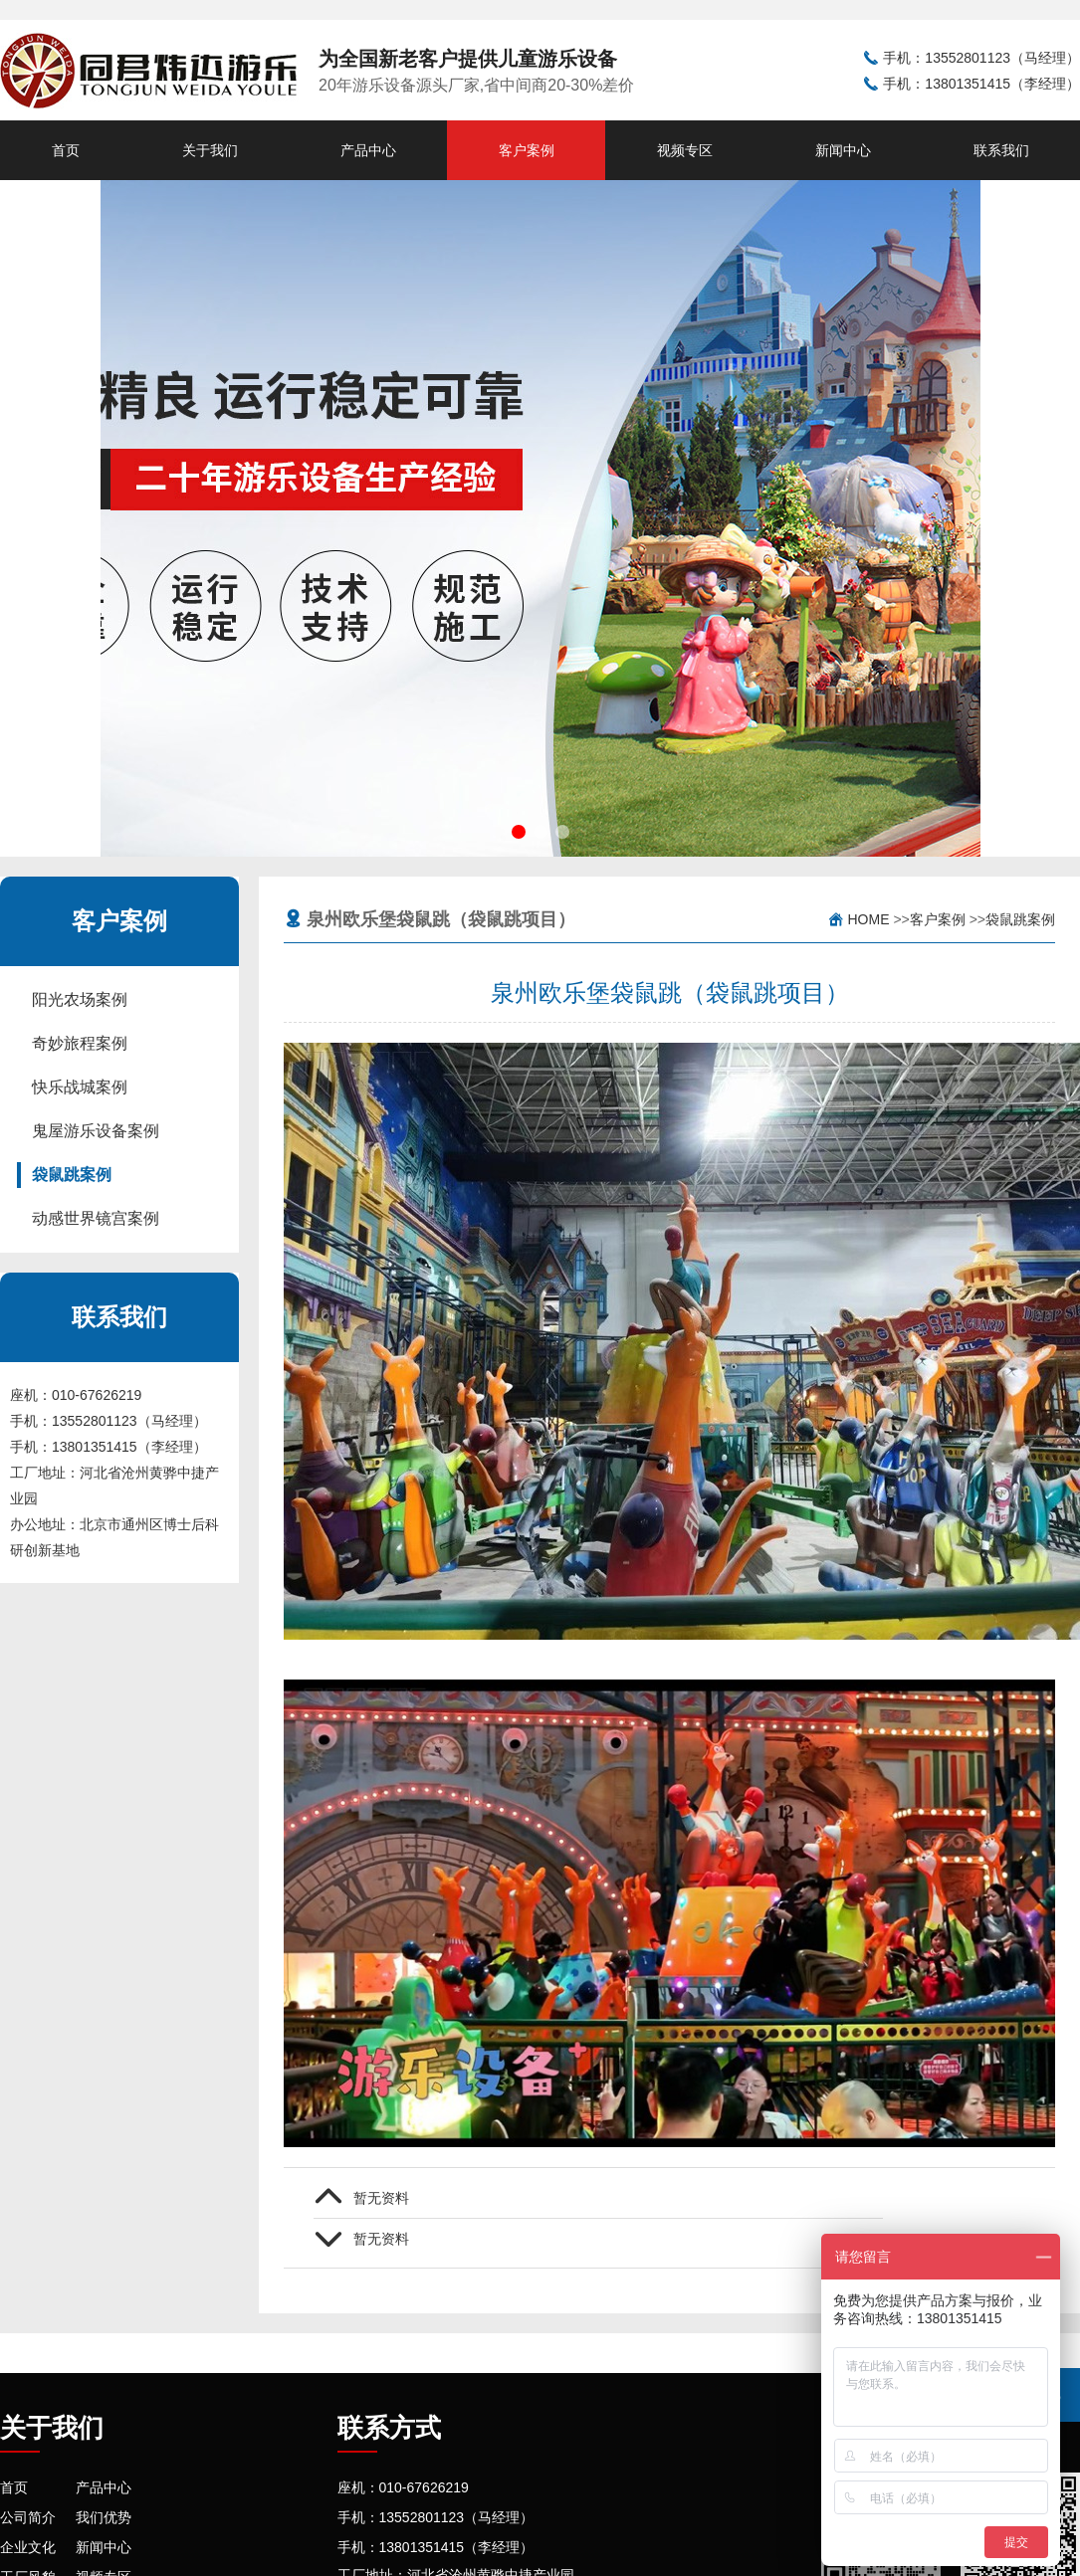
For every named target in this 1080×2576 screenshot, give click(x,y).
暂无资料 (381, 2198)
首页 (66, 150)
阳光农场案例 (79, 999)
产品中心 (368, 150)
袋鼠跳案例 (71, 1174)
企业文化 (28, 2547)
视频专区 (685, 150)
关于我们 (210, 150)
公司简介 (28, 2517)
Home (869, 919)
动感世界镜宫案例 (95, 1218)
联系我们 (1001, 150)
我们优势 (103, 2517)
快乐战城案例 (79, 1087)
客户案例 (526, 150)
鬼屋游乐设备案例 (95, 1130)
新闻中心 (843, 150)
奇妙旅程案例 (79, 1043)
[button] (519, 832)
